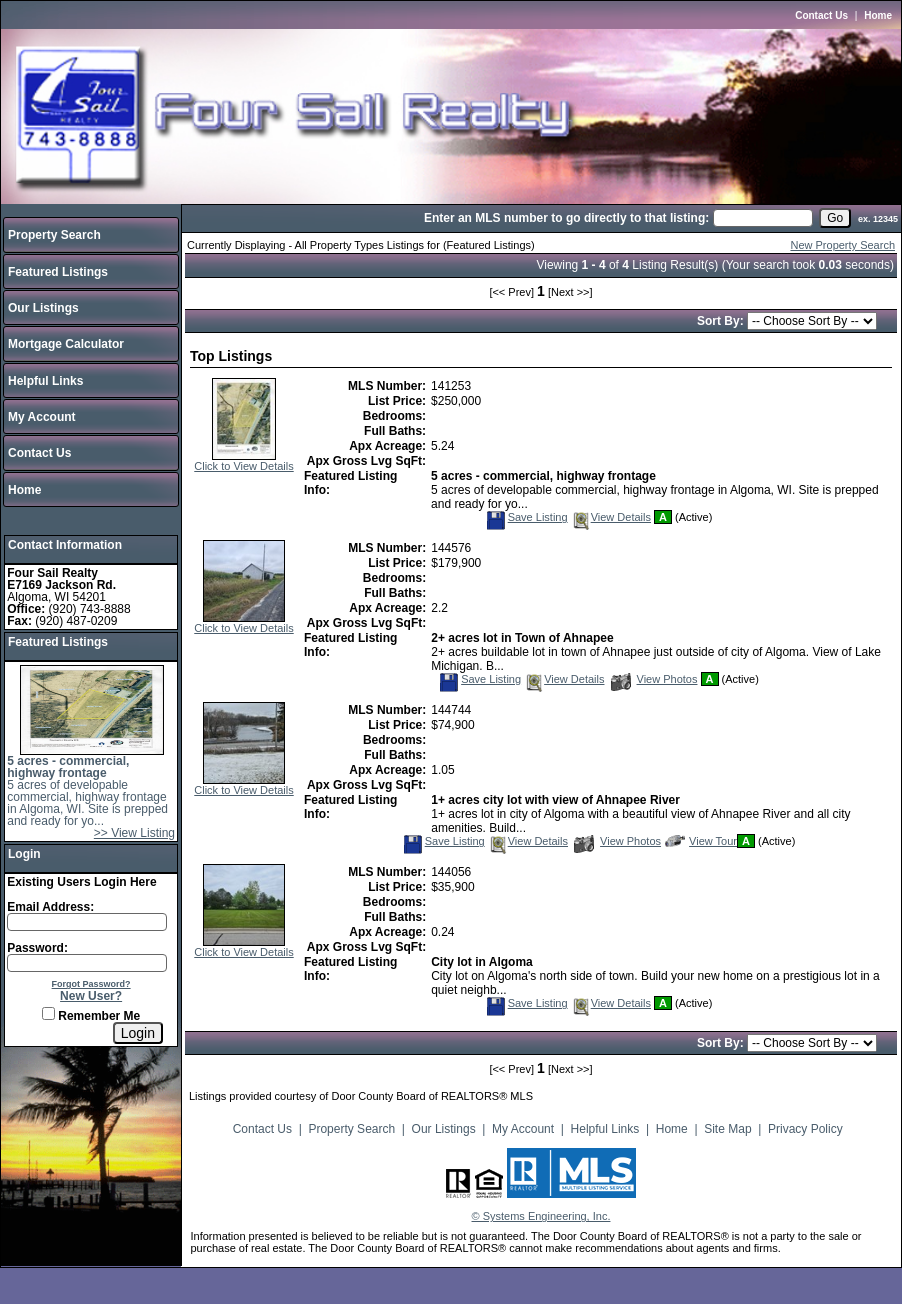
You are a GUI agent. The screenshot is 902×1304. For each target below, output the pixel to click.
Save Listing (527, 517)
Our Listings (43, 308)
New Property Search (842, 245)
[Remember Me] (48, 1013)
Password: (37, 948)
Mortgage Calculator (66, 344)
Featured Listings (58, 272)
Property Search (54, 235)
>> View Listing (134, 833)
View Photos (654, 679)
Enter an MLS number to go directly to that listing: (566, 218)
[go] (835, 218)
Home (878, 15)
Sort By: (723, 321)
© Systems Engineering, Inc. (541, 1216)
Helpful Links (45, 381)
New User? (91, 996)
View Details (611, 517)
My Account (42, 417)
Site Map (727, 1129)
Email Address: (50, 907)
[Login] (138, 1033)
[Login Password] (87, 963)
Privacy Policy (805, 1129)
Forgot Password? (91, 984)
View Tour (701, 841)
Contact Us (821, 15)
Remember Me (91, 1016)
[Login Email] (87, 922)
